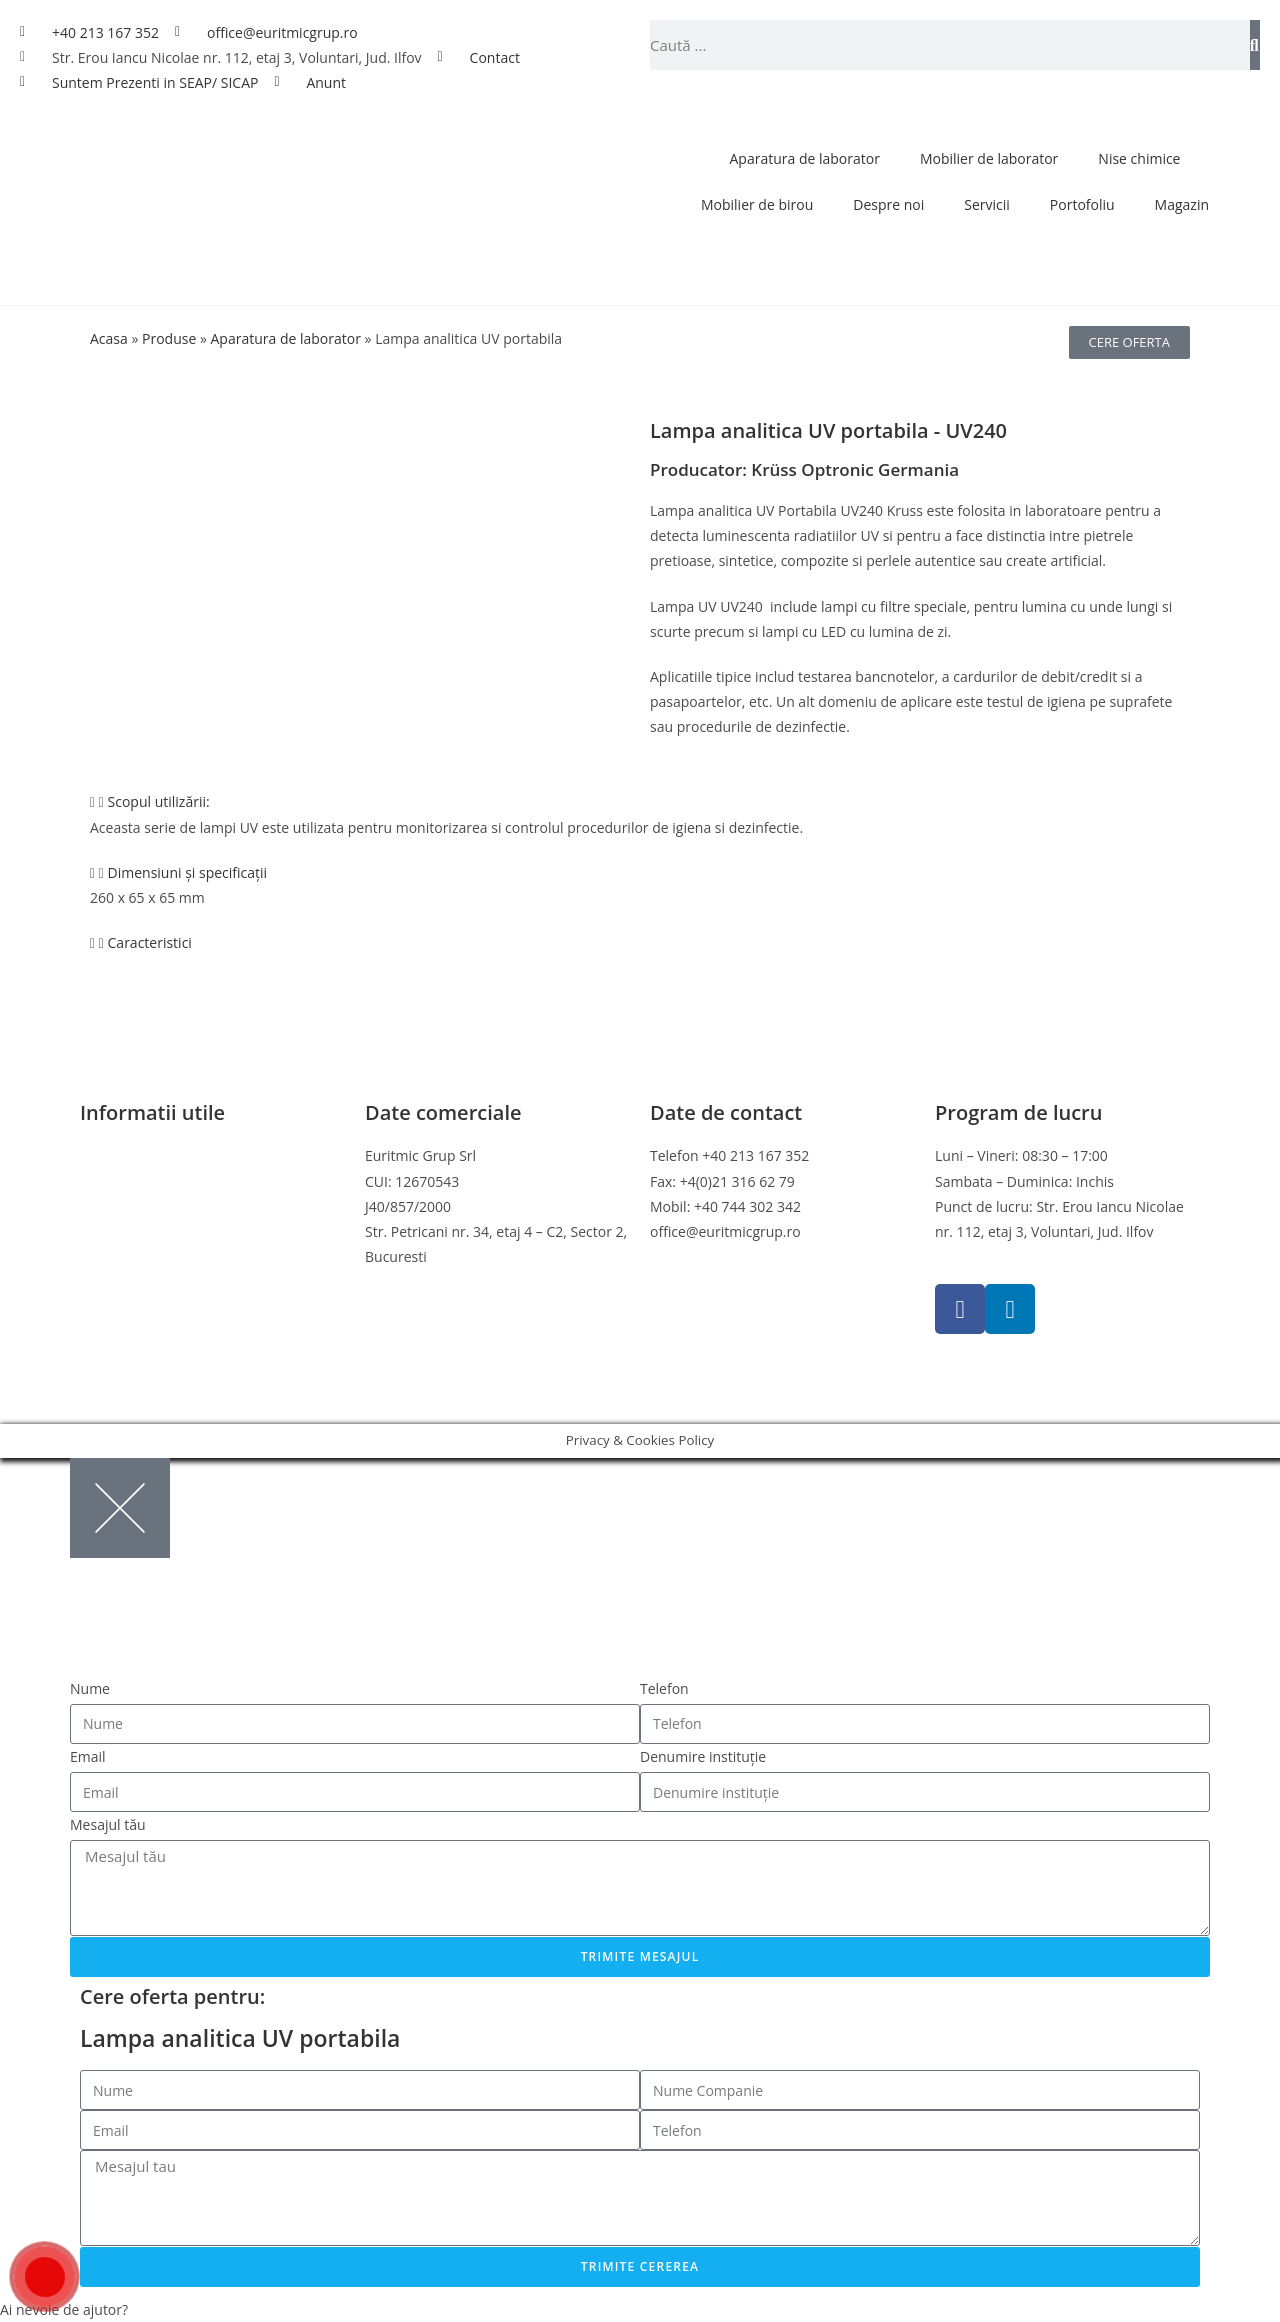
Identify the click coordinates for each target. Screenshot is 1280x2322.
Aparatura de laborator (805, 158)
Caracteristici (150, 942)
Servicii (987, 204)
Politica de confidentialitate (168, 1181)
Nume (90, 1688)
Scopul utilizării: (159, 801)
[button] (640, 801)
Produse (169, 338)
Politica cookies (130, 1206)
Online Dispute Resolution (165, 1256)
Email (88, 1756)
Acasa (109, 338)
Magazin (1182, 204)
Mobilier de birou (757, 204)
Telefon (664, 1688)
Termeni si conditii (140, 1155)
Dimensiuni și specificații (188, 872)
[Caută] (1255, 45)
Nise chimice (1139, 158)
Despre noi (888, 204)
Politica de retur (132, 1231)
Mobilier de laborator (989, 158)
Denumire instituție (703, 1756)
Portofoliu (1082, 204)
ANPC (98, 1281)
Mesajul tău (108, 1824)
